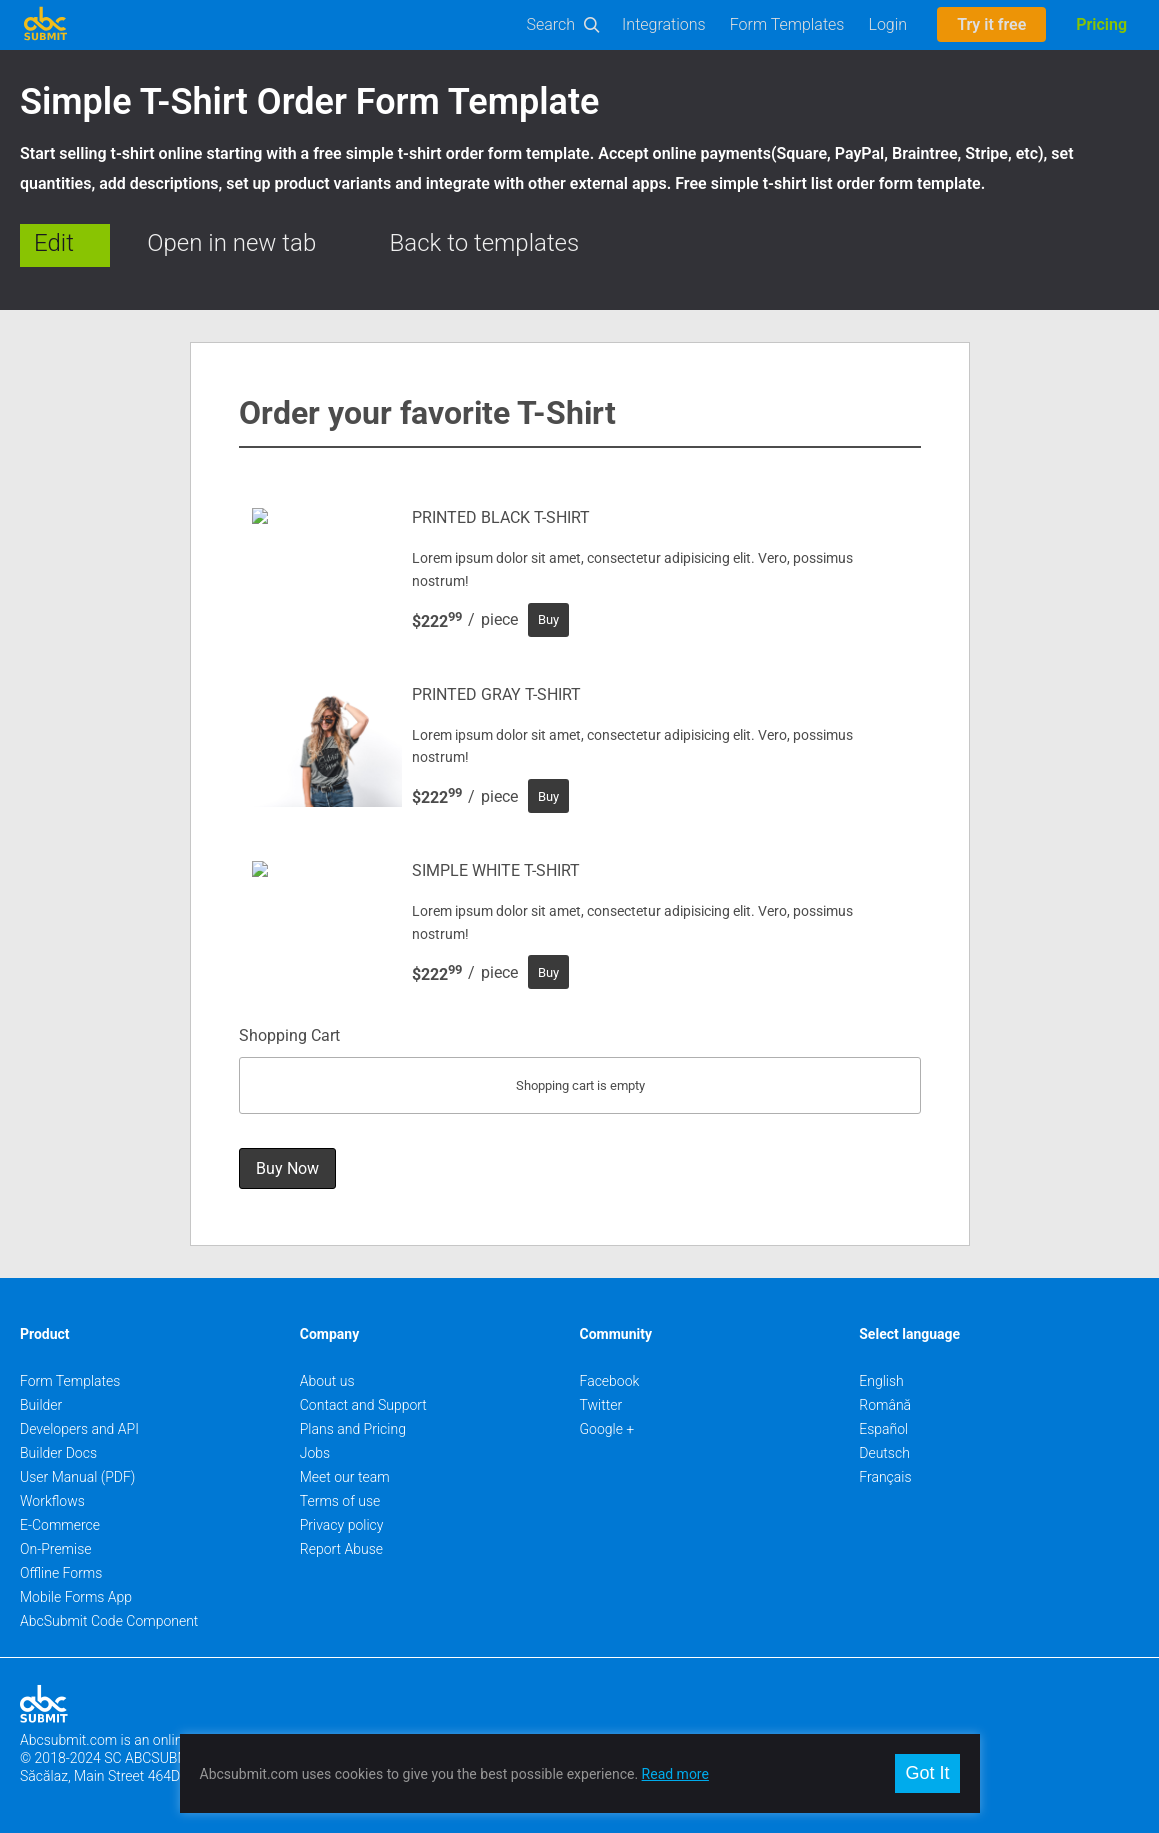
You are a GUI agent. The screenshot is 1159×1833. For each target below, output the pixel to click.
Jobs (315, 1453)
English (881, 1381)
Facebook (610, 1381)
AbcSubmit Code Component (109, 1621)
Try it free (991, 24)
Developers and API (79, 1429)
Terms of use (340, 1501)
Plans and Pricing (353, 1429)
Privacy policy (342, 1525)
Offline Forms (61, 1573)
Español (883, 1429)
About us (327, 1381)
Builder (41, 1405)
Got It (927, 1773)
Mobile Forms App (76, 1597)
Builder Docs (58, 1453)
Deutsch (884, 1453)
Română (885, 1405)
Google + (607, 1429)
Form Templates (787, 24)
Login (887, 24)
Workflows (52, 1501)
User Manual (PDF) (77, 1477)
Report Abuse (341, 1549)
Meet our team (345, 1477)
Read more (675, 1774)
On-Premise (56, 1549)
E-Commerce (60, 1525)
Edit (54, 243)
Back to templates (485, 243)
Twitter (601, 1405)
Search (551, 24)
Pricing (1101, 24)
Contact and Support (363, 1405)
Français (885, 1477)
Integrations (664, 24)
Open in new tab (231, 243)
